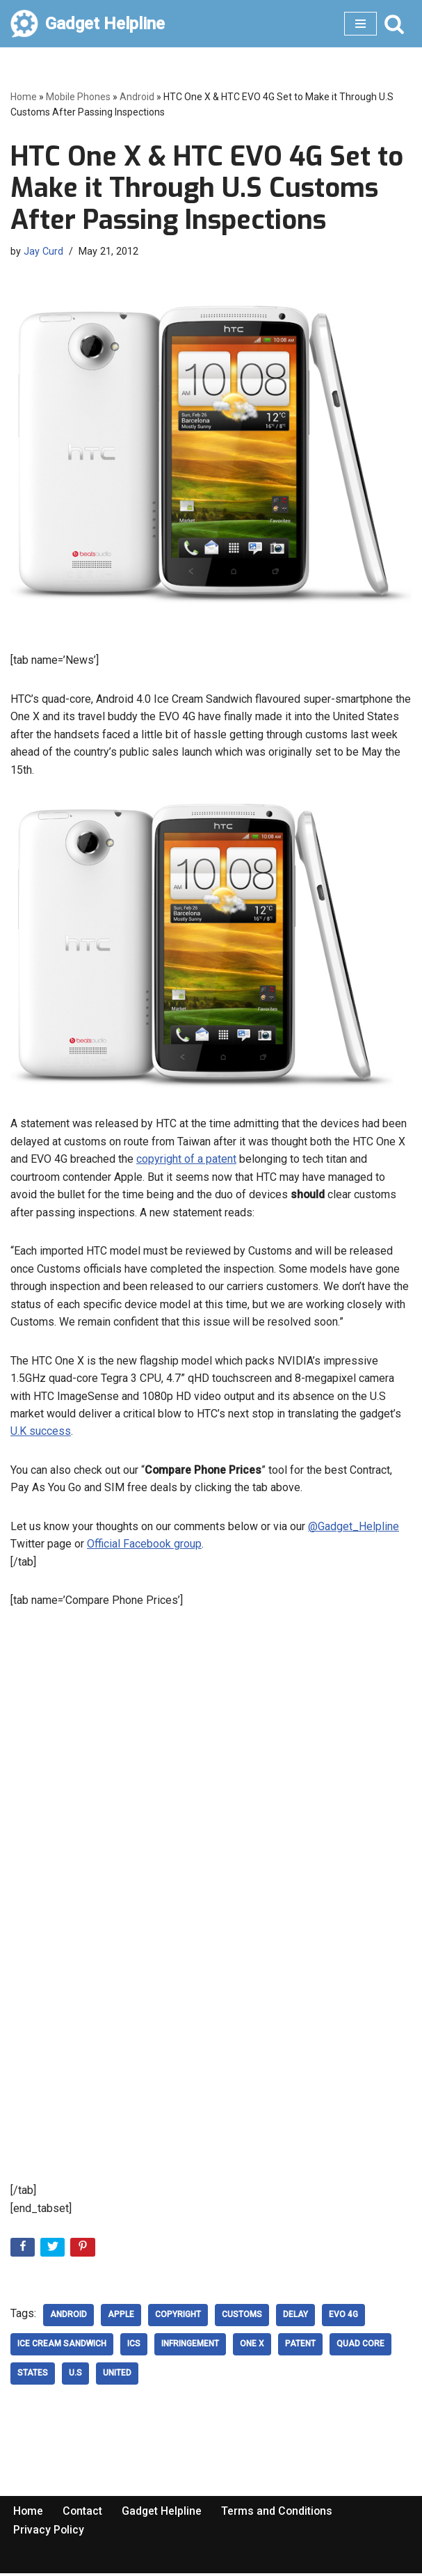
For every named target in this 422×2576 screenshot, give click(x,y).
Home (23, 96)
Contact (83, 2514)
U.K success (40, 1433)
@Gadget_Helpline (353, 1528)
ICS (133, 2348)
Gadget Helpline (163, 2514)
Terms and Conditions (279, 2514)
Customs (242, 2318)
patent (300, 2348)
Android (137, 96)
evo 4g (343, 2318)
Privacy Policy (49, 2532)
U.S (75, 2377)
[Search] (394, 23)
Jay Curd (43, 251)
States (32, 2377)
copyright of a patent (186, 1160)
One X (252, 2348)
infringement (190, 2348)
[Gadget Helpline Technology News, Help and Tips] (87, 24)
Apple (121, 2318)
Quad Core (360, 2348)
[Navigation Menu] (360, 23)
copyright (178, 2318)
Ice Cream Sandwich (61, 2348)
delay (295, 2318)
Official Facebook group (144, 1546)
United (117, 2377)
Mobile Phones (78, 96)
